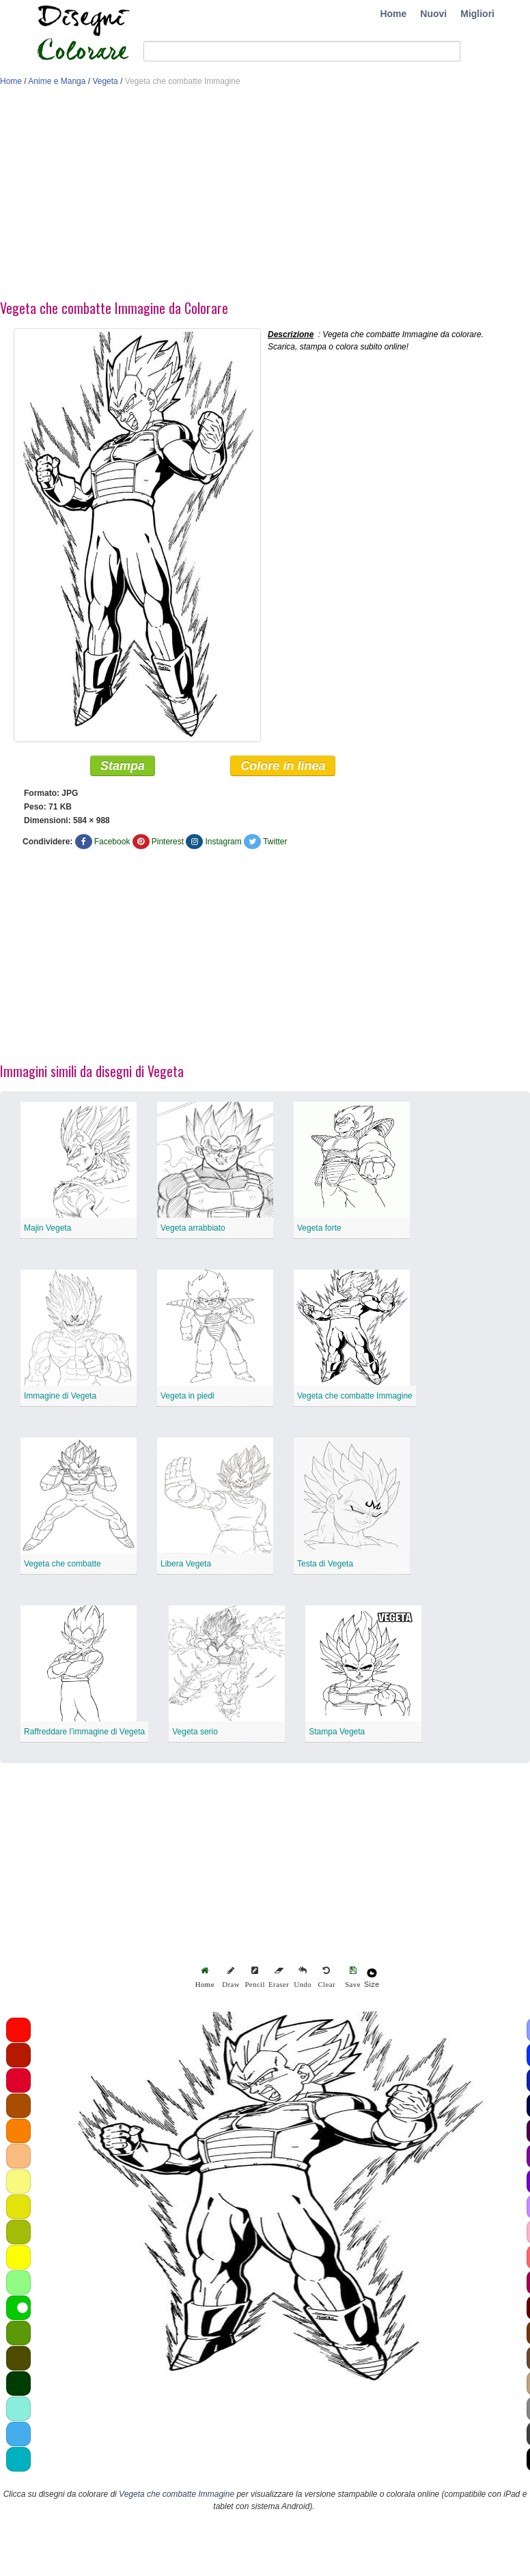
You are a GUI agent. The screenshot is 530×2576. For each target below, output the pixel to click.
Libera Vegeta (186, 1564)
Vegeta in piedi (187, 1396)
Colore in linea (282, 766)
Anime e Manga (56, 81)
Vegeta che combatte (62, 1564)
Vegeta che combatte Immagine (355, 1396)
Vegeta (104, 81)
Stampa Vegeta (337, 1731)
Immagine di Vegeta (60, 1396)
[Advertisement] (262, 196)
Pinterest (168, 841)
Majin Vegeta (47, 1228)
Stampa (122, 766)
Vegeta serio (195, 1731)
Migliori (477, 13)
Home (393, 13)
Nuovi (433, 13)
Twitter (275, 841)
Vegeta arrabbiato (193, 1228)
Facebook (112, 841)
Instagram (223, 841)
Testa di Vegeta (325, 1564)
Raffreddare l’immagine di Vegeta (84, 1731)
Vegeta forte (319, 1228)
